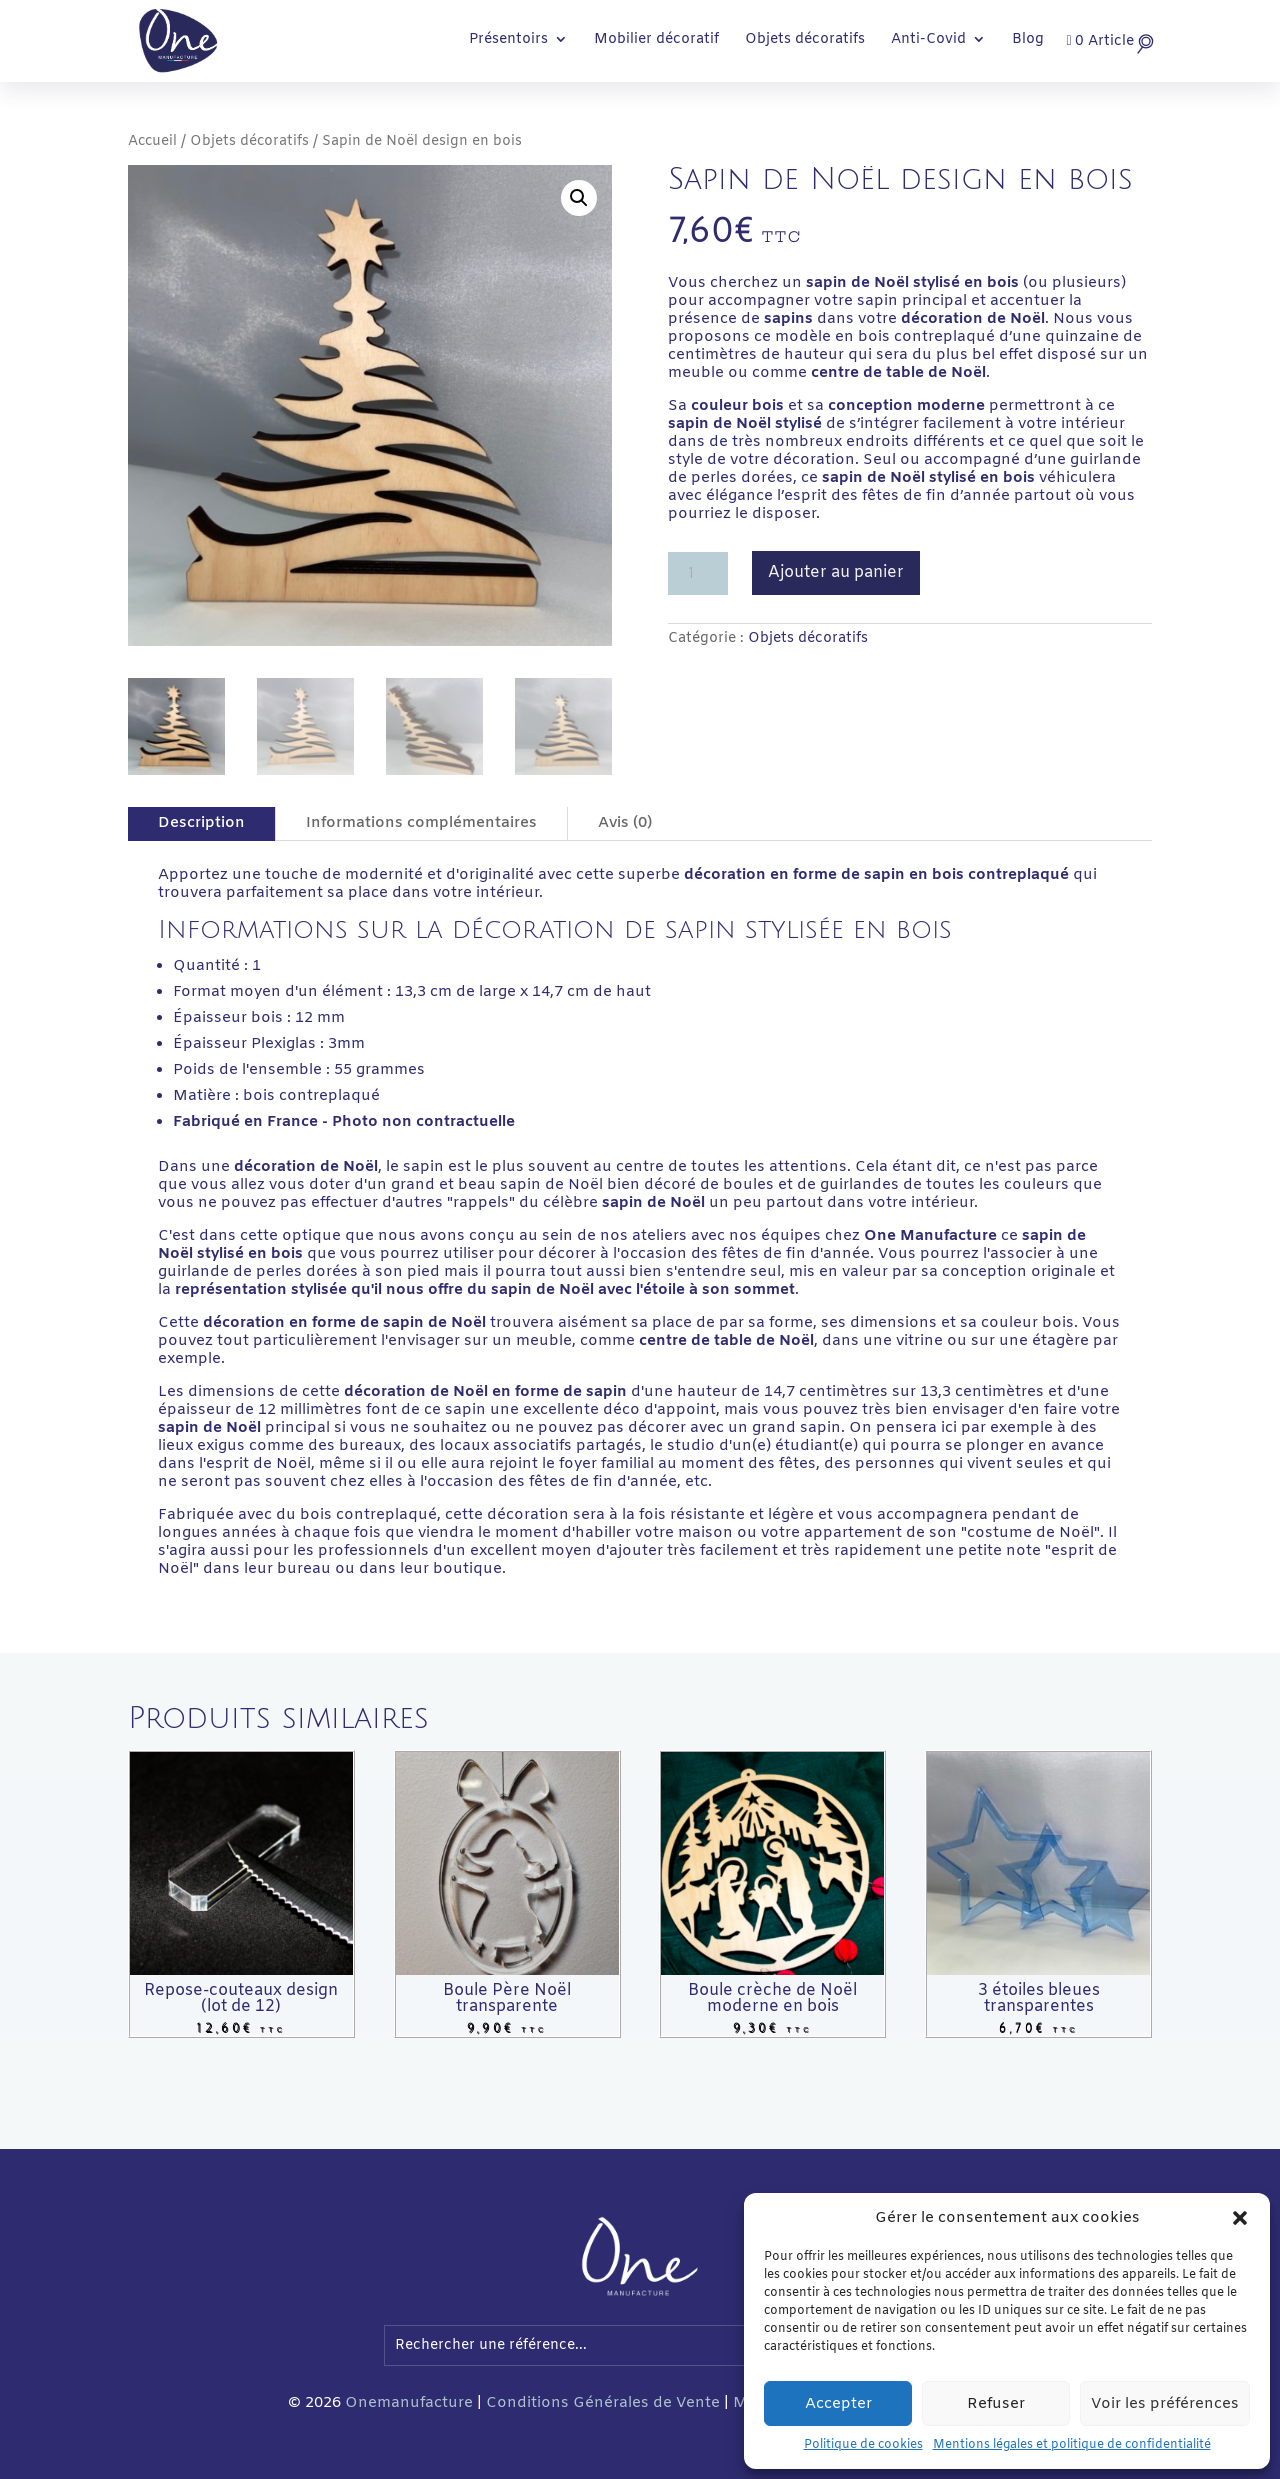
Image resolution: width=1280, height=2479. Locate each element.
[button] (1240, 2218)
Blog (1028, 41)
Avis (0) (625, 823)
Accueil (152, 141)
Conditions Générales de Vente (603, 2403)
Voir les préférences (1165, 2404)
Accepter (838, 2404)
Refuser (996, 2404)
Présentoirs (508, 41)
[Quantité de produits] (698, 573)
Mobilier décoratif (656, 41)
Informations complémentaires (421, 823)
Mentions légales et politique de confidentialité (1072, 2445)
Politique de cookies (863, 2445)
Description (201, 823)
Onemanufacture (409, 2403)
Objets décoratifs (805, 41)
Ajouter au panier (836, 572)
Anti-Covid (928, 41)
